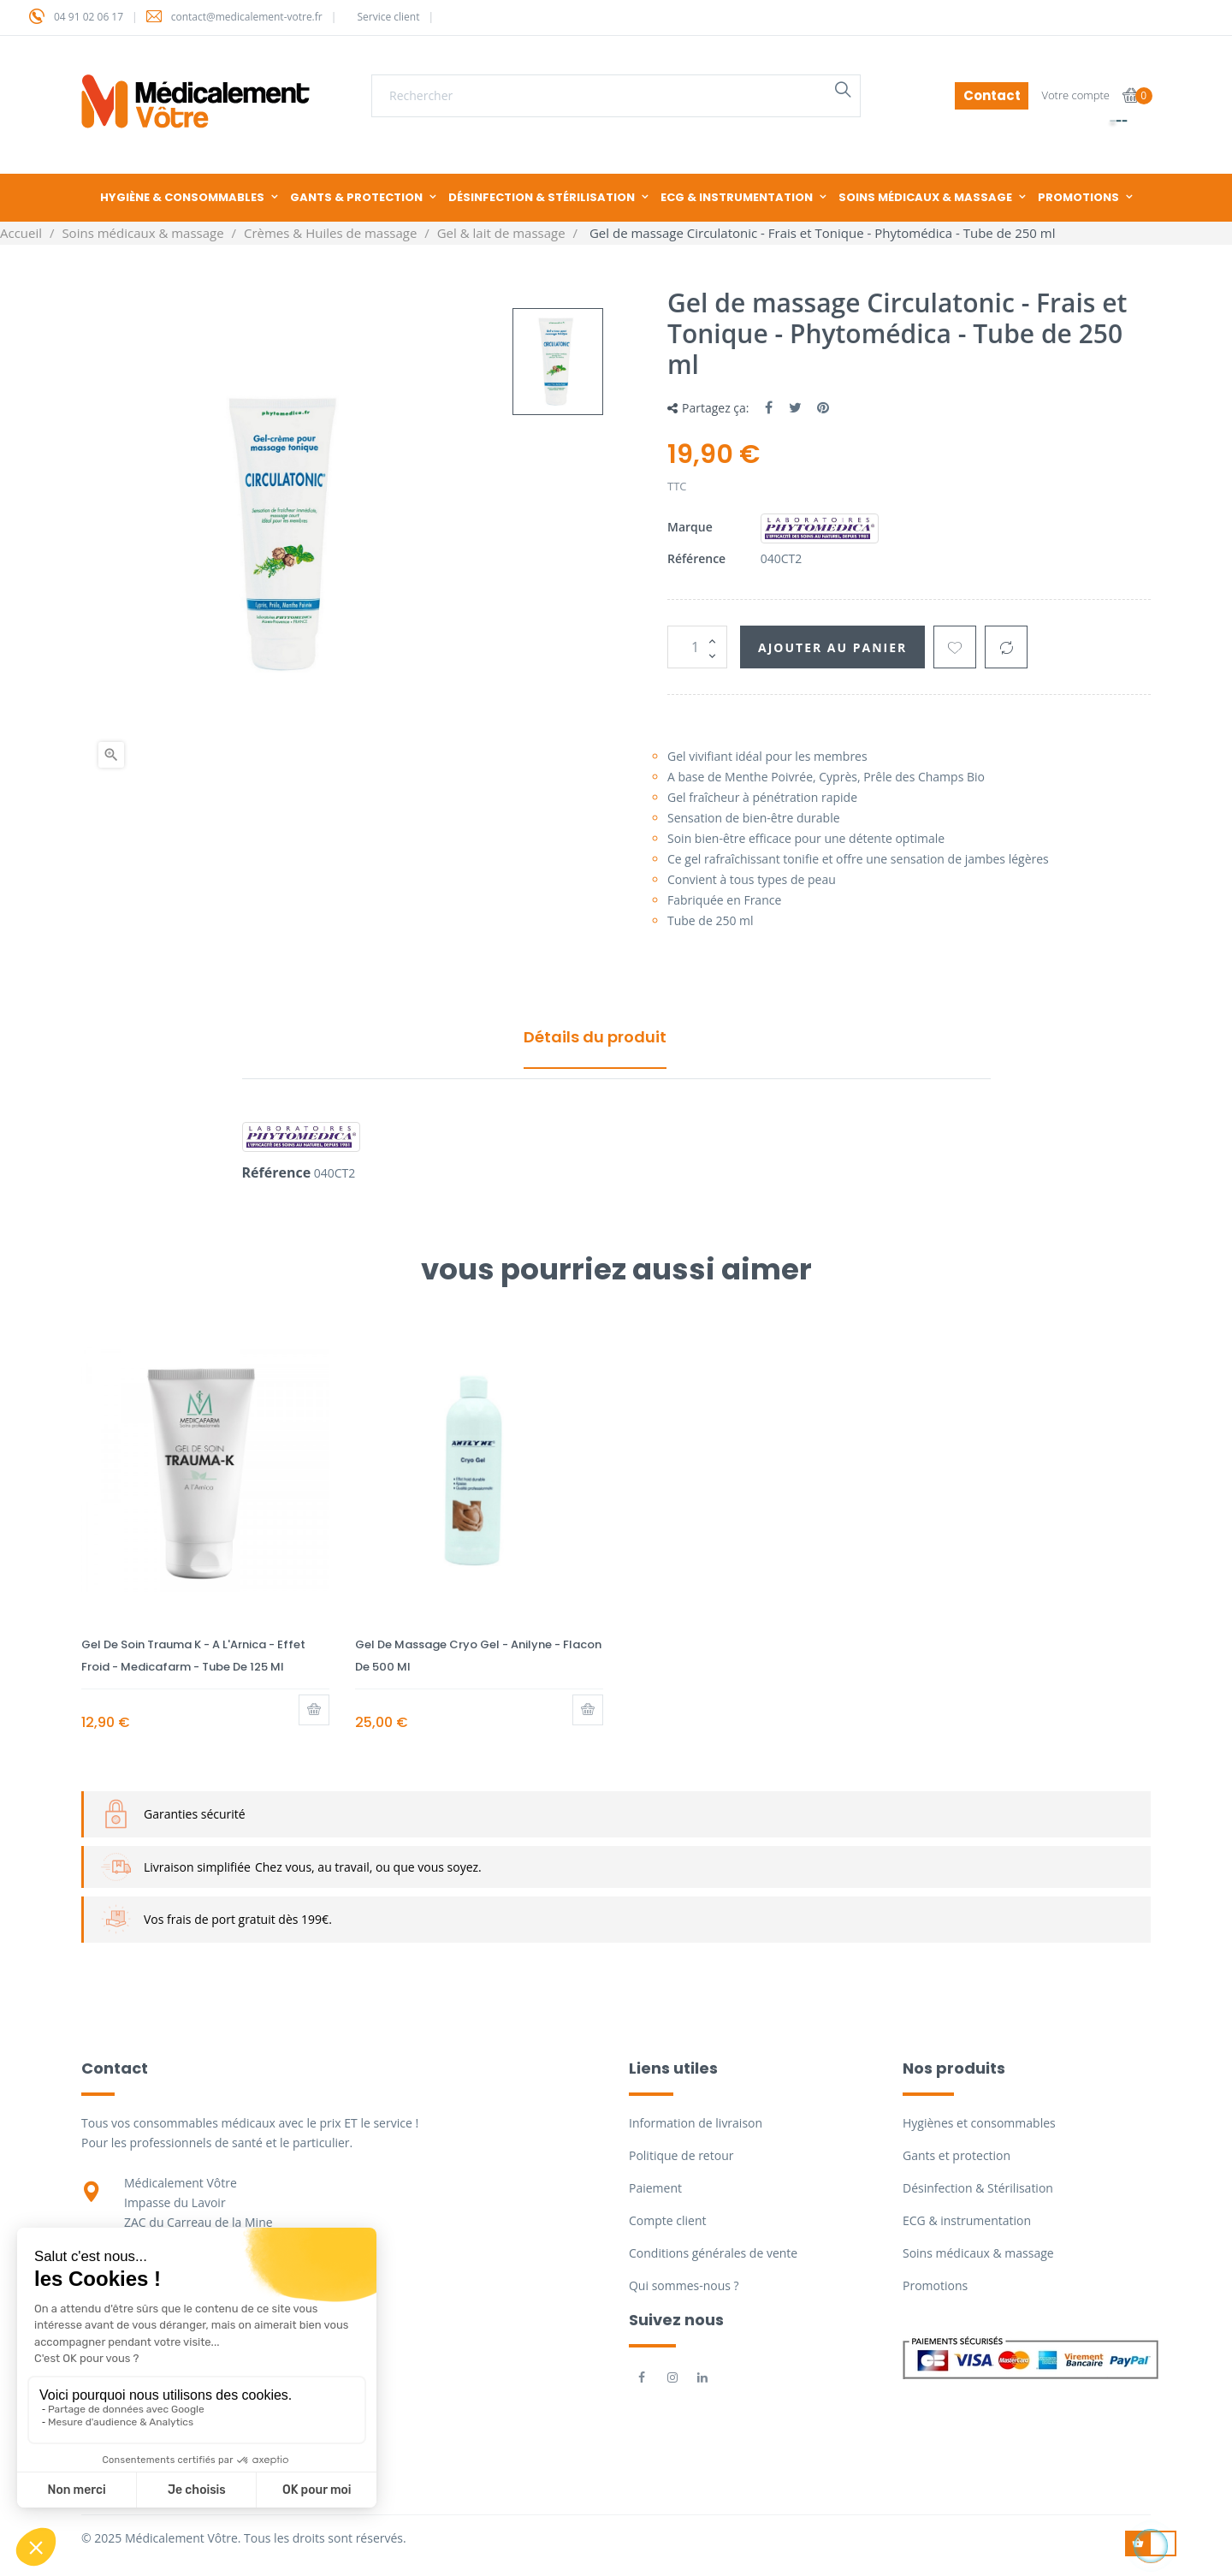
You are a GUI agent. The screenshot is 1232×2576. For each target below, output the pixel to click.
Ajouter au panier (832, 647)
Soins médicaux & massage (978, 2253)
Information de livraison (695, 2123)
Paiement (655, 2188)
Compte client (667, 2220)
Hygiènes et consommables (979, 2123)
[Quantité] (697, 647)
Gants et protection (956, 2155)
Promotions (935, 2285)
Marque (690, 527)
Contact (992, 95)
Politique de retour (681, 2155)
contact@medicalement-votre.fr (247, 16)
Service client (388, 16)
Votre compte (1075, 95)
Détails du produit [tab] (595, 1037)
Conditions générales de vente (713, 2253)
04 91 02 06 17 (88, 16)
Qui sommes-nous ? (684, 2285)
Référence (696, 558)
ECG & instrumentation (967, 2220)
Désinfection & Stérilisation (978, 2188)
